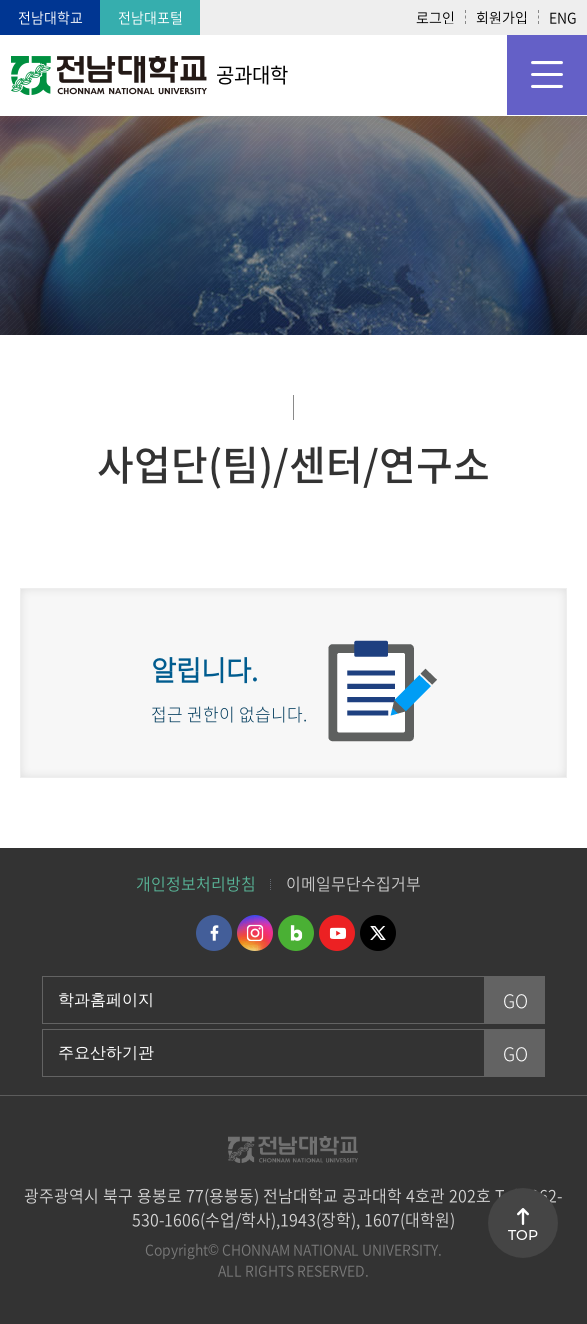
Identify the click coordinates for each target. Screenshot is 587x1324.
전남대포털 (150, 17)
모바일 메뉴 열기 (547, 75)
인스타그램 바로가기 (255, 933)
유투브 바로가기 (337, 933)
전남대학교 (50, 17)
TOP (523, 1235)
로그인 (435, 17)
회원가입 (502, 17)
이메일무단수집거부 (353, 883)
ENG (563, 17)
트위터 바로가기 (378, 933)
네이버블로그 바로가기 (296, 933)
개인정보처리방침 (196, 883)
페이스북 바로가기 (214, 933)
